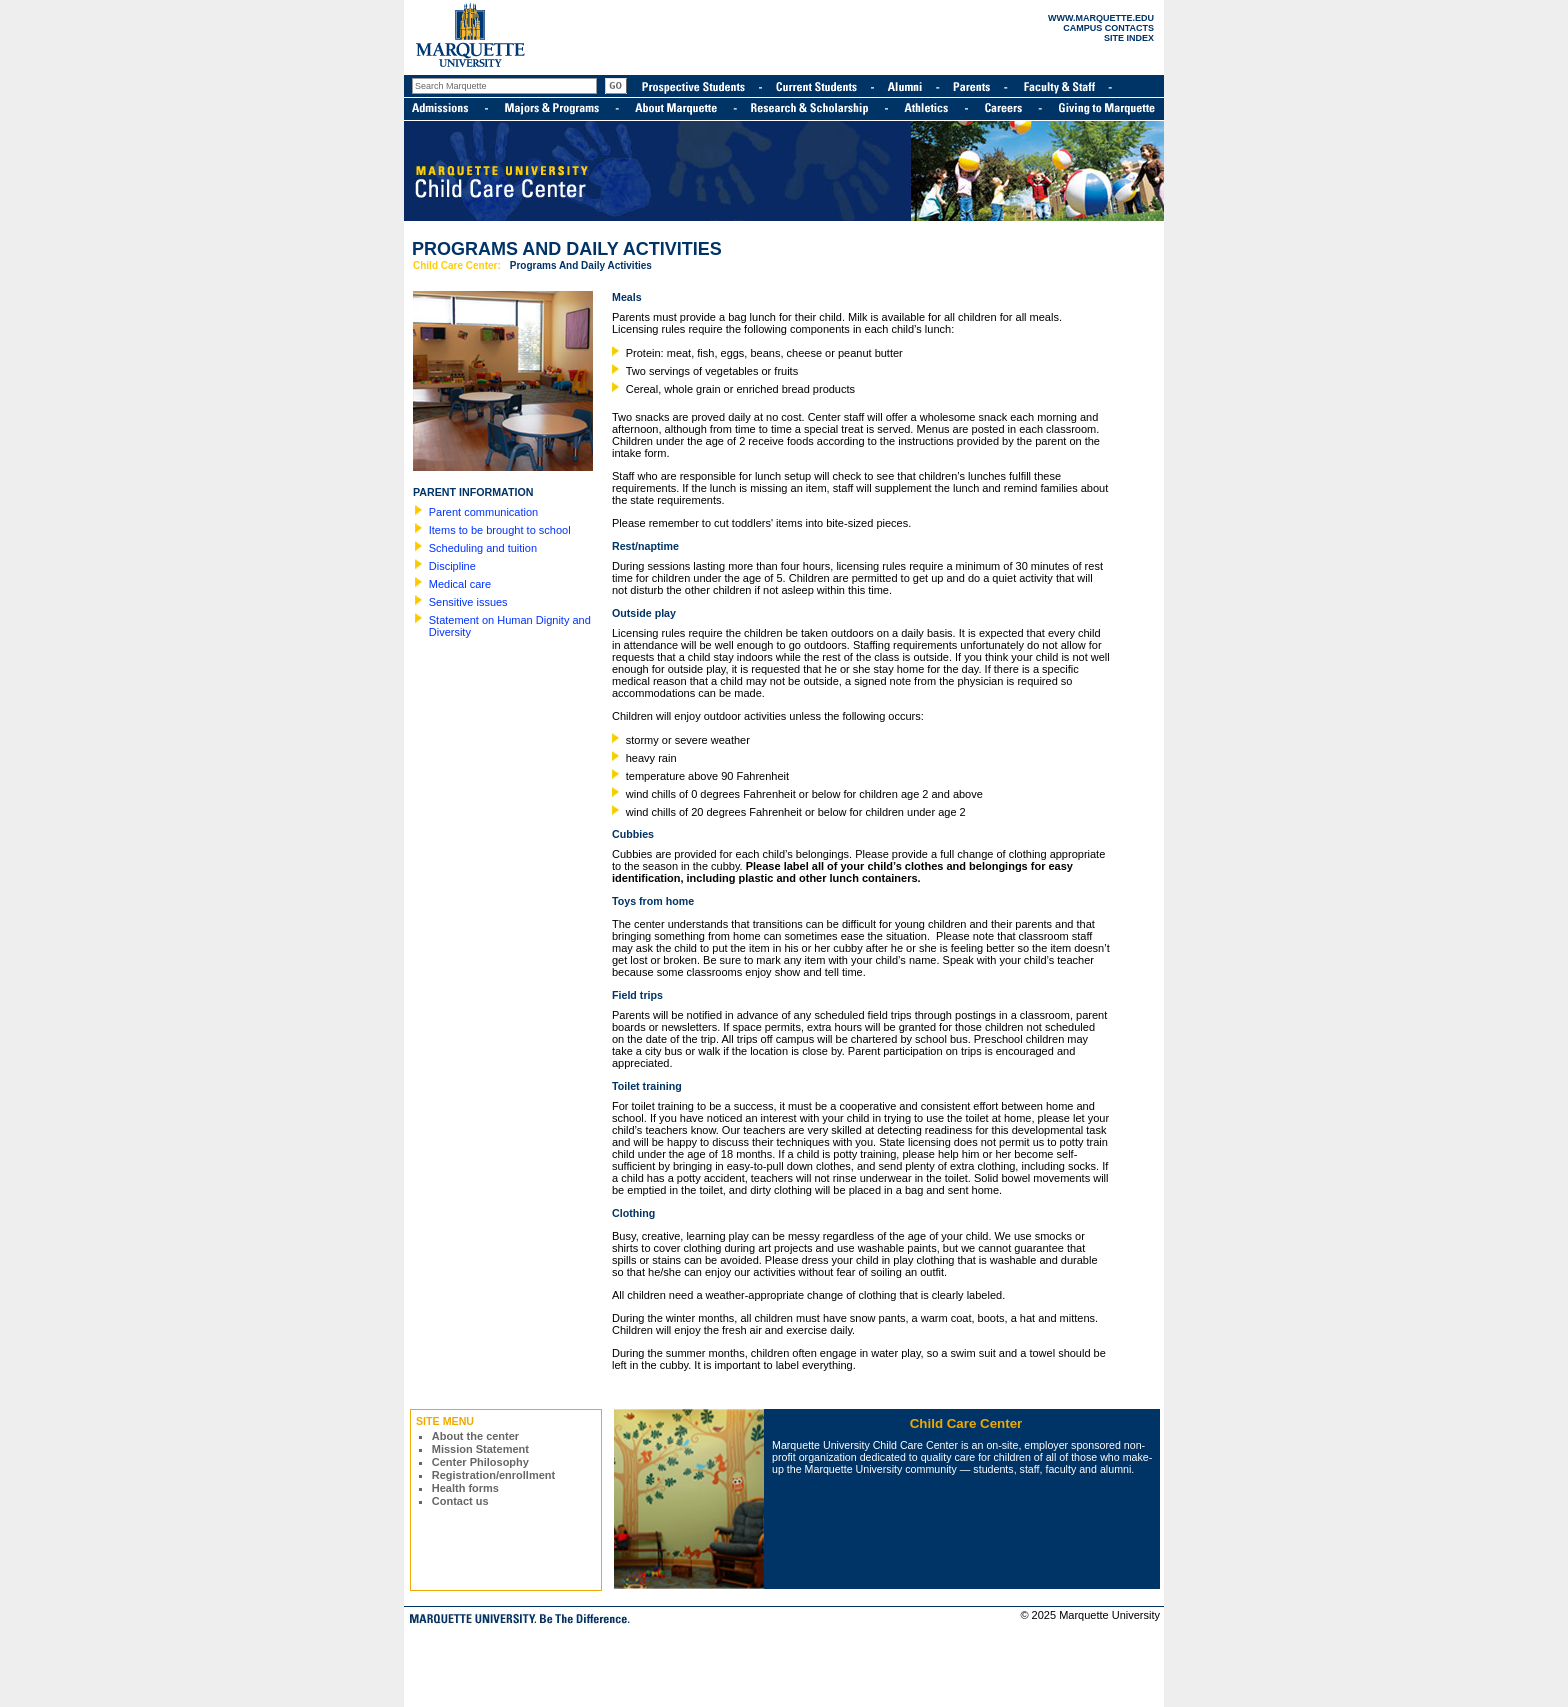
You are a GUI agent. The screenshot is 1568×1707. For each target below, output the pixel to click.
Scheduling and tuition (483, 548)
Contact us (460, 1501)
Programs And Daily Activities (581, 265)
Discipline (452, 566)
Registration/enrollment (493, 1475)
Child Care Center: (457, 265)
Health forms (465, 1488)
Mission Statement (480, 1449)
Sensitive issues (468, 602)
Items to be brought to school (500, 530)
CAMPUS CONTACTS (1108, 28)
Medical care (460, 584)
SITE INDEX (1129, 38)
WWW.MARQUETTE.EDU (1101, 18)
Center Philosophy (480, 1462)
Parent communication (483, 512)
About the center (475, 1436)
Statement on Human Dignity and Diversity (510, 626)
